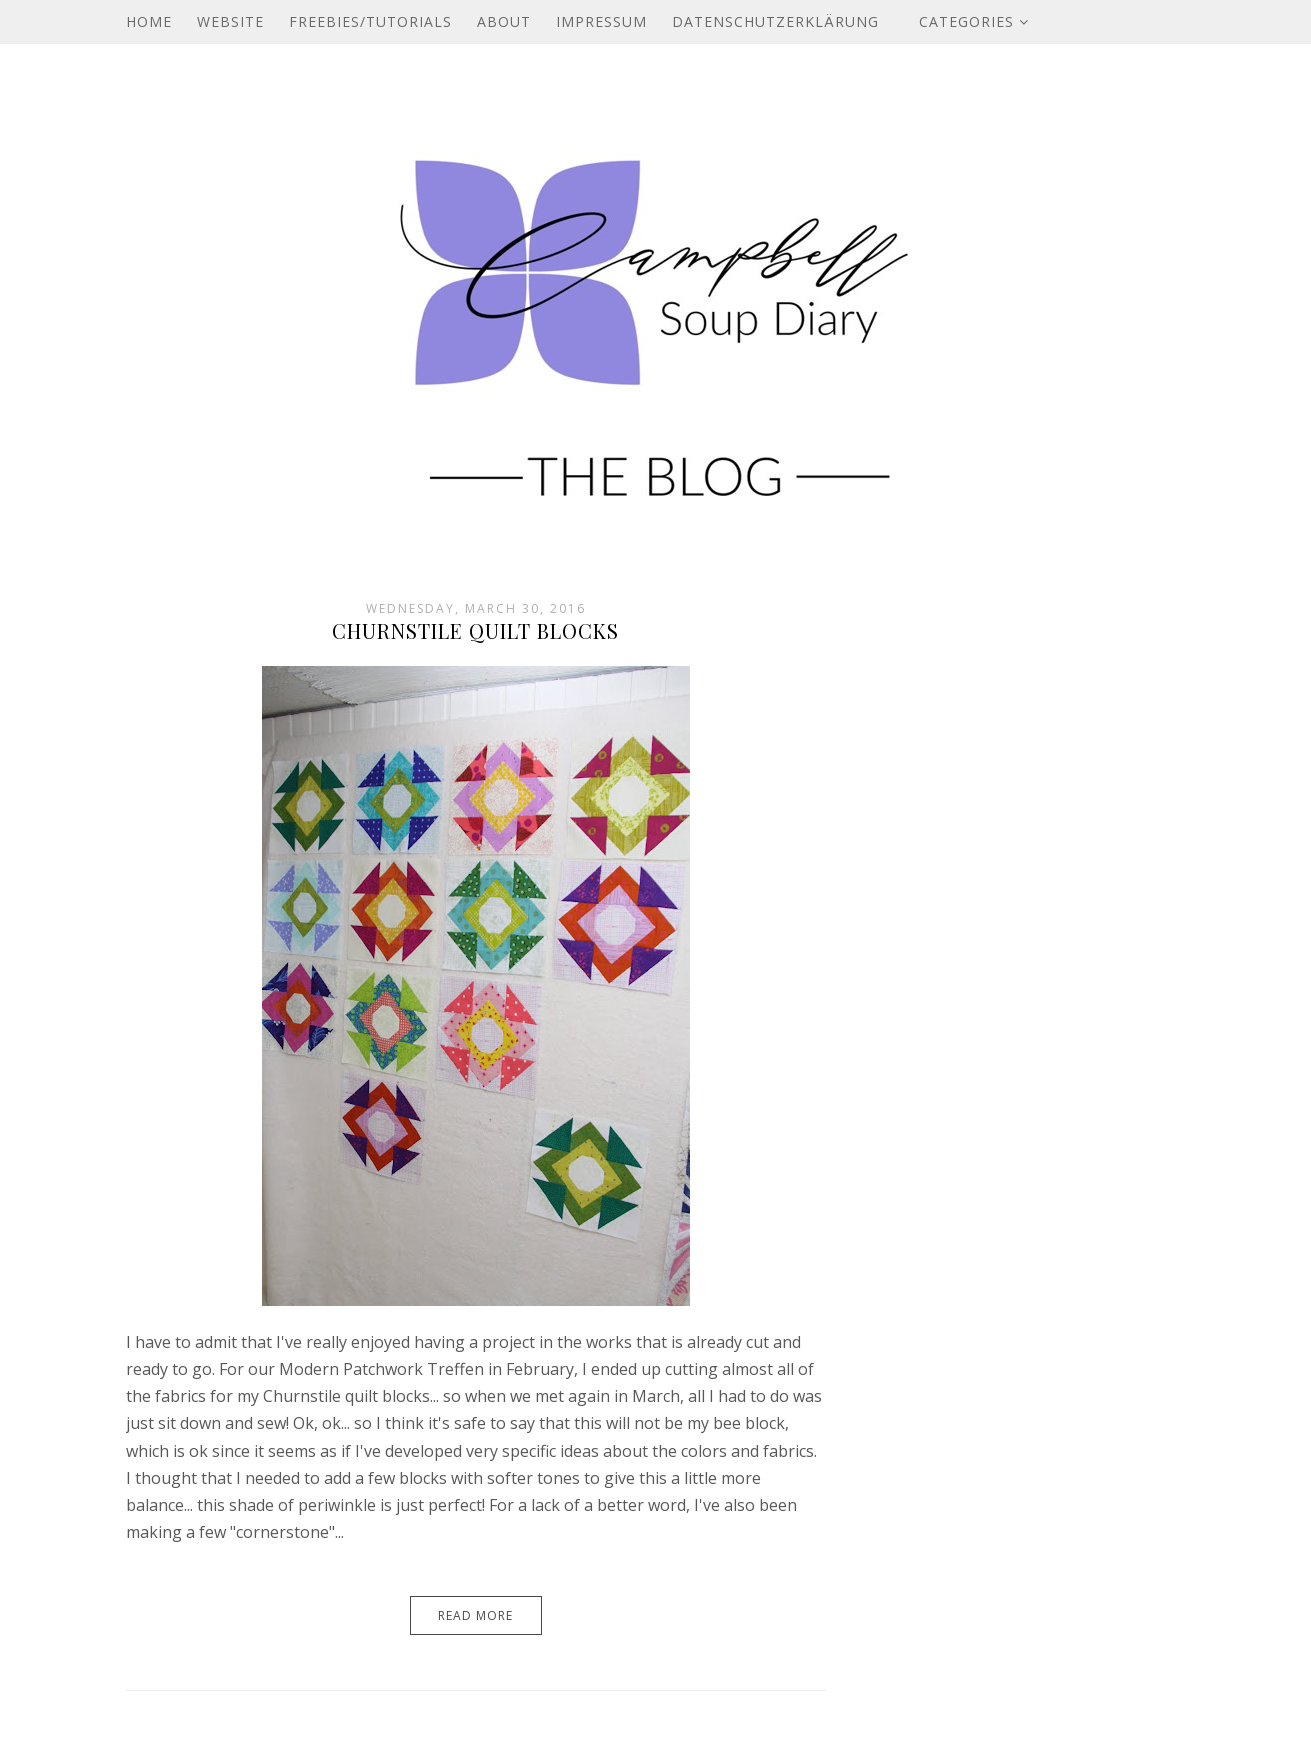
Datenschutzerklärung (775, 21)
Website (230, 21)
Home (149, 21)
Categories (974, 21)
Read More (475, 1615)
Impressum (601, 21)
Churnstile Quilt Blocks (475, 630)
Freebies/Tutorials (370, 21)
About (504, 21)
